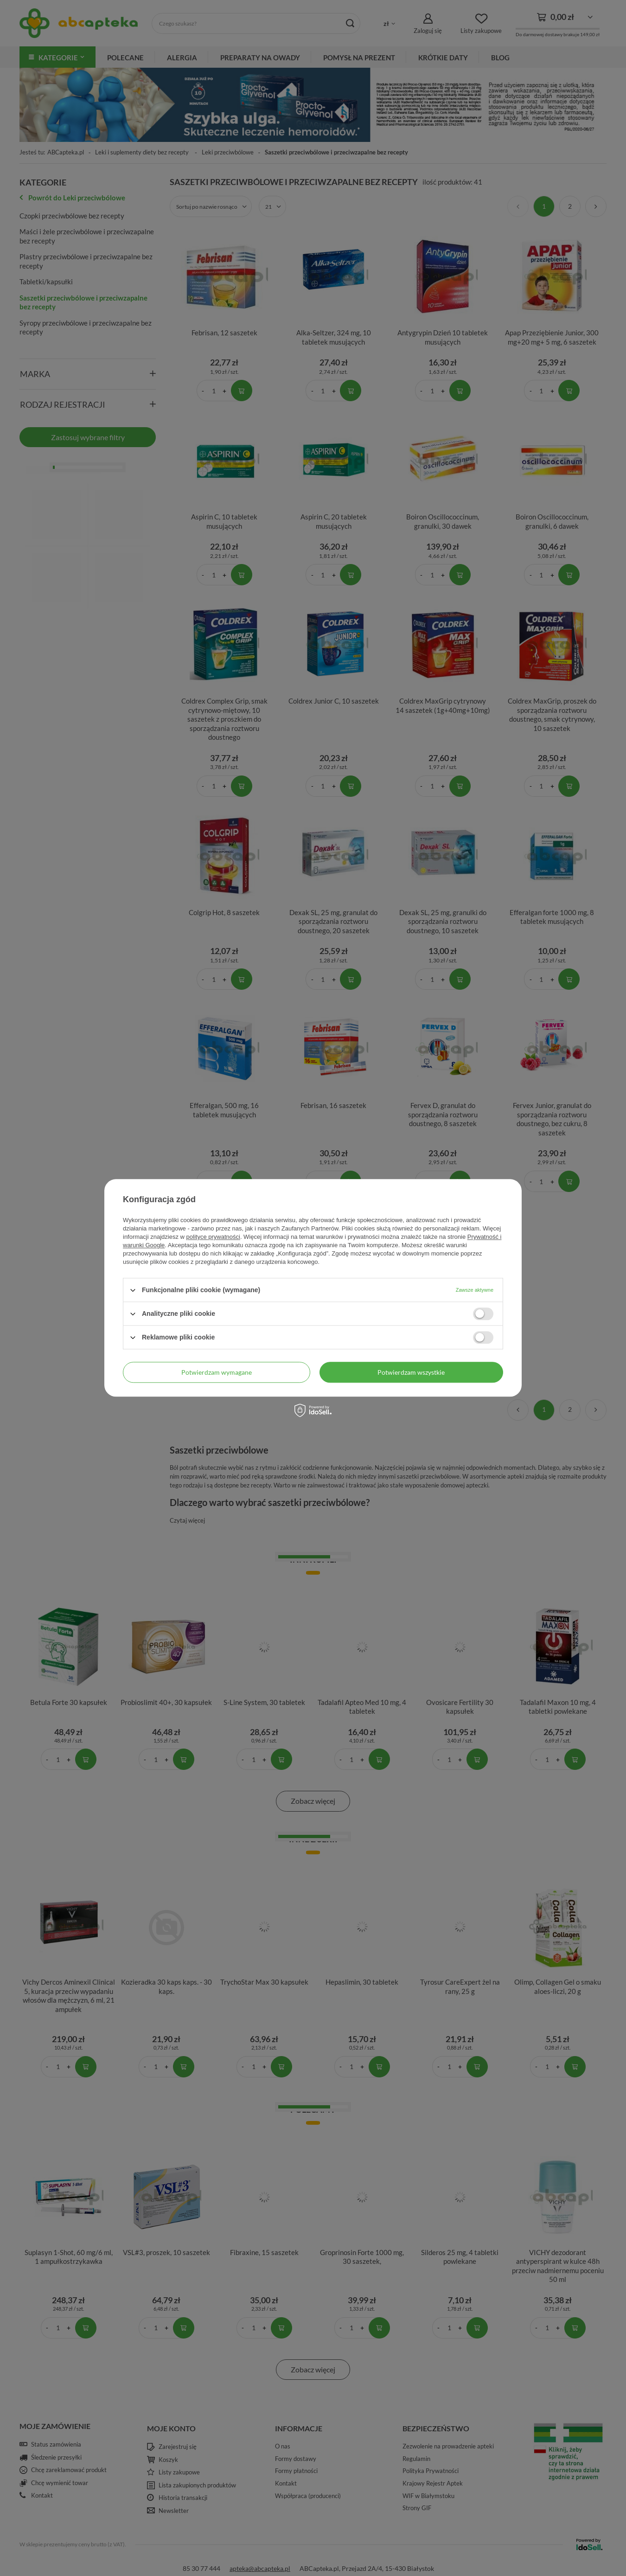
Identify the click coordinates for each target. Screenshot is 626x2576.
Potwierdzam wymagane (216, 1372)
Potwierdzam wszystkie (411, 1372)
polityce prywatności (213, 1236)
